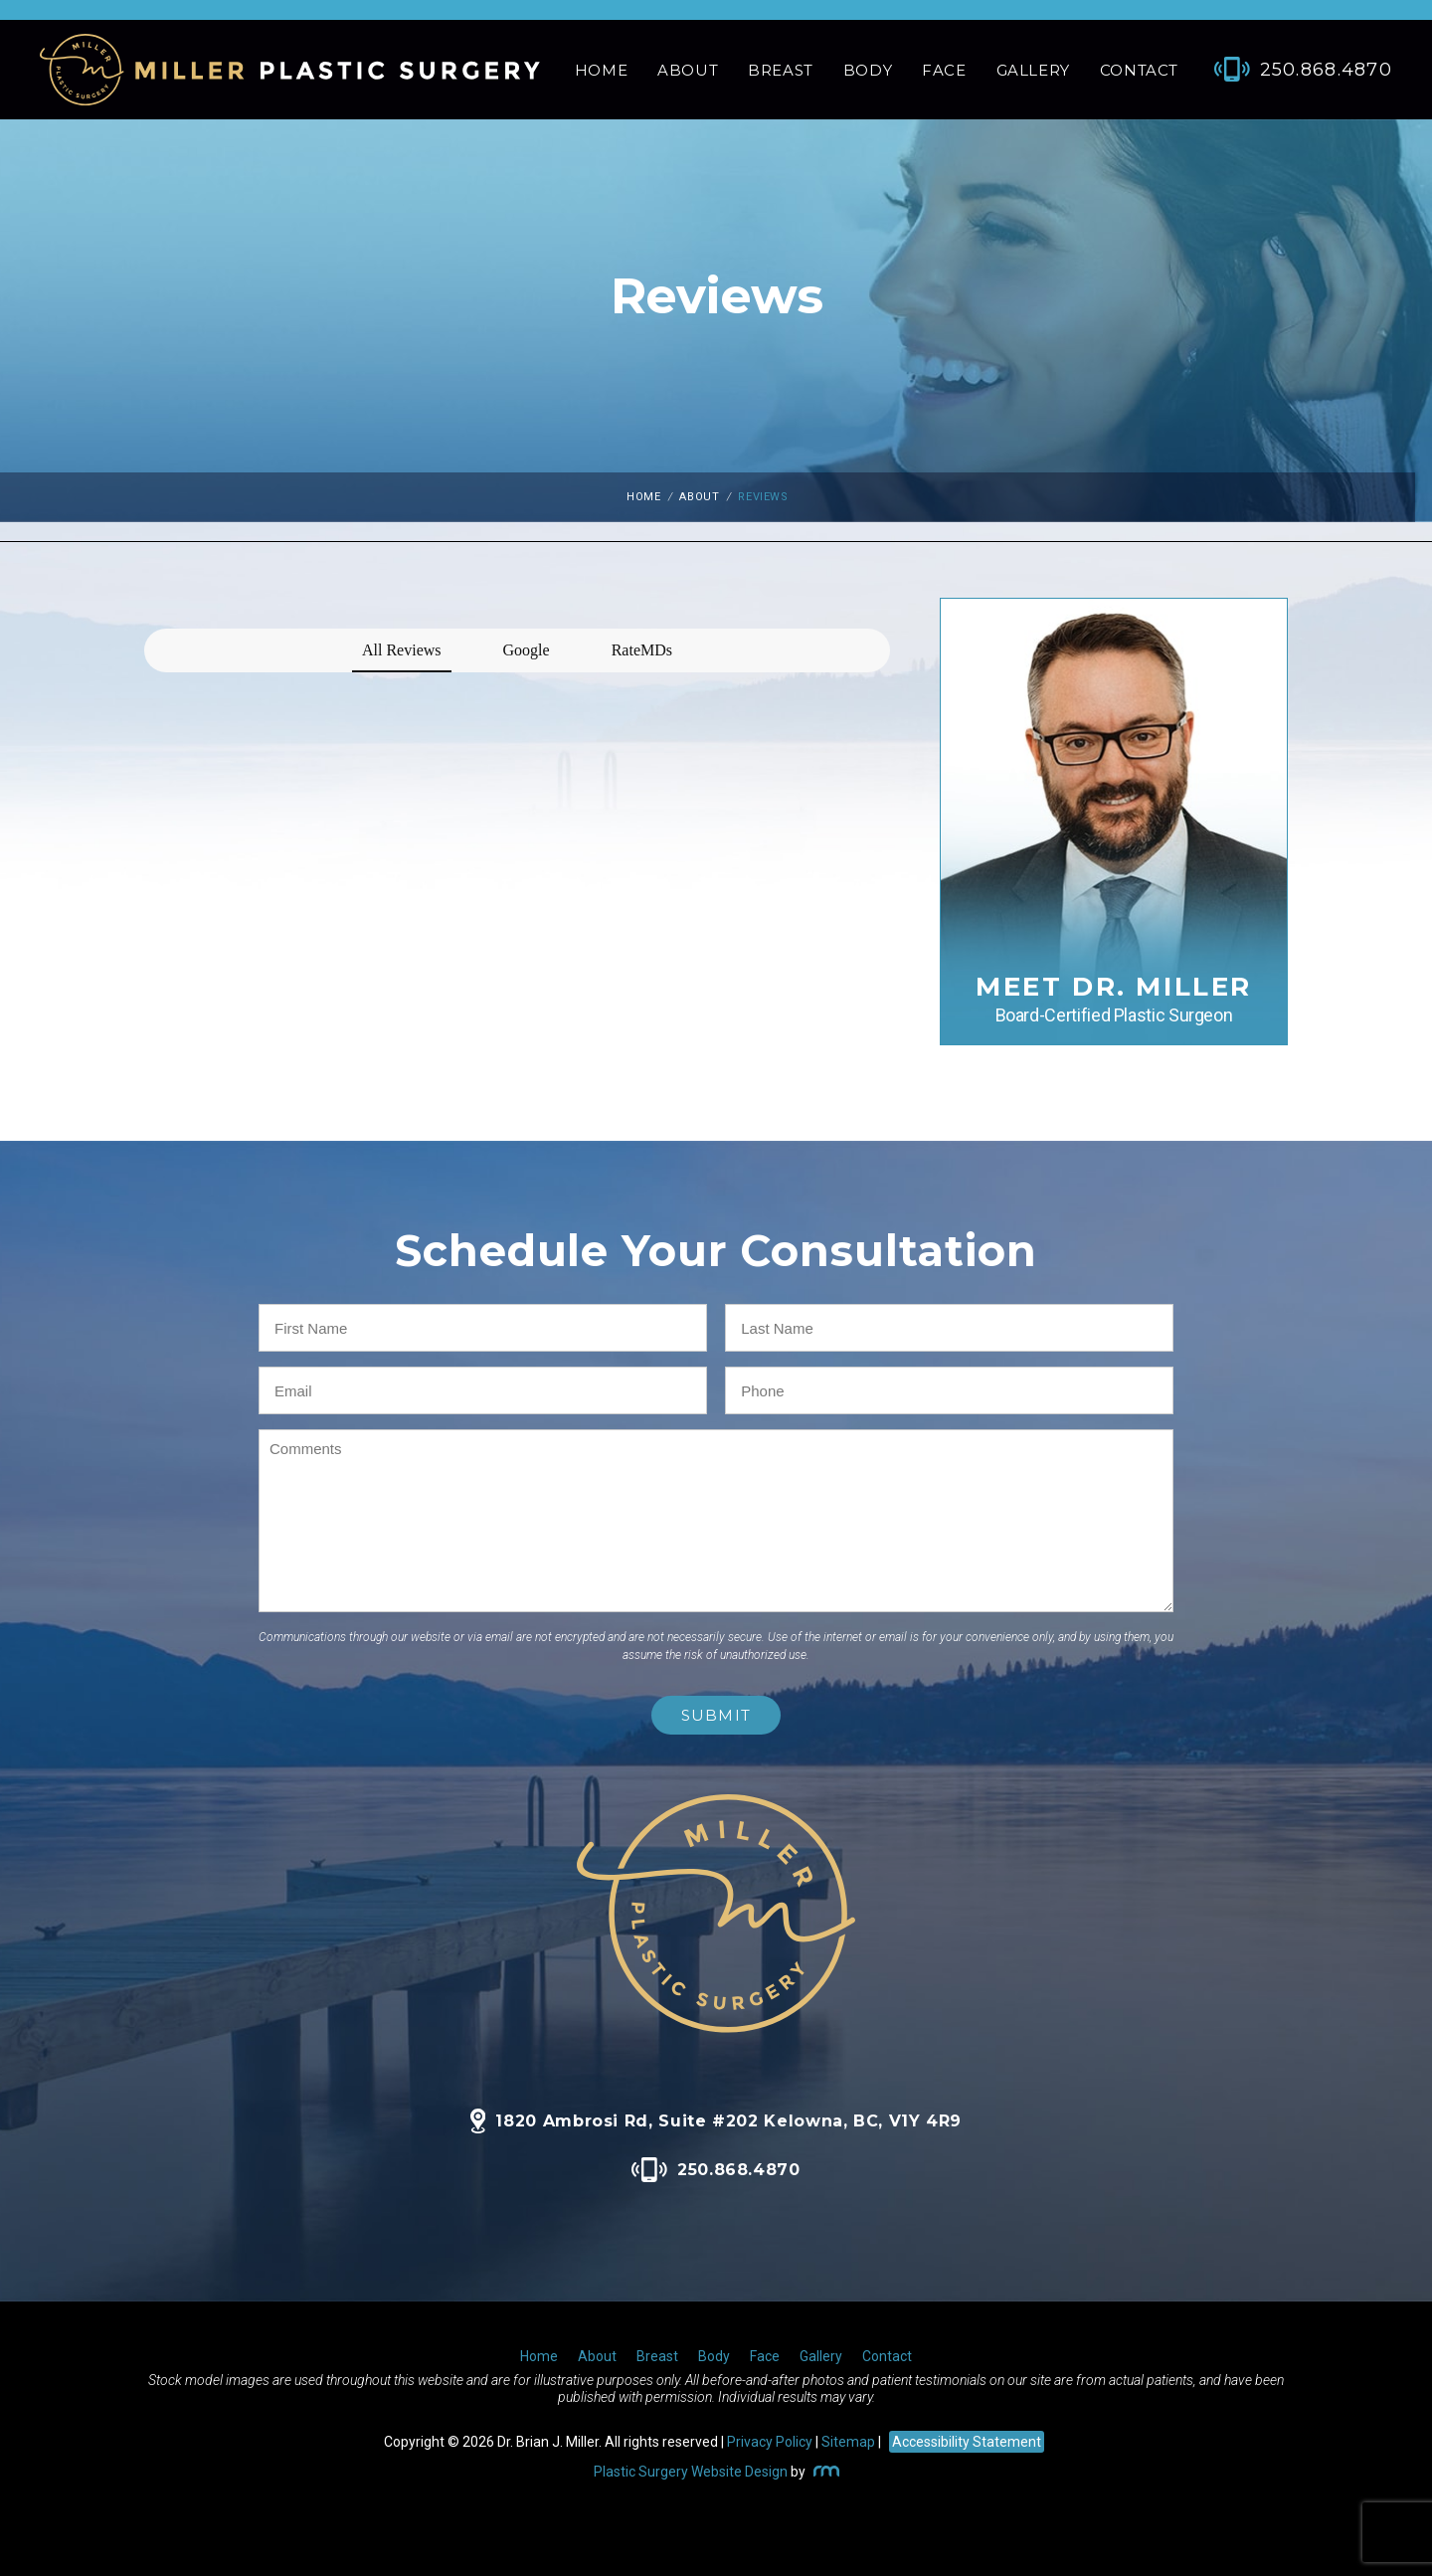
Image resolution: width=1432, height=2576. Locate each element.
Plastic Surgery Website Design (691, 2472)
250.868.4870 (715, 2169)
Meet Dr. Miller (1114, 998)
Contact (1139, 70)
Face (944, 70)
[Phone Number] (1292, 70)
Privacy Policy (769, 2442)
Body (867, 70)
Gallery (1033, 70)
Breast (780, 70)
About (687, 70)
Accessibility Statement (966, 2442)
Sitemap (848, 2442)
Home (601, 70)
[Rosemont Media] (823, 2472)
